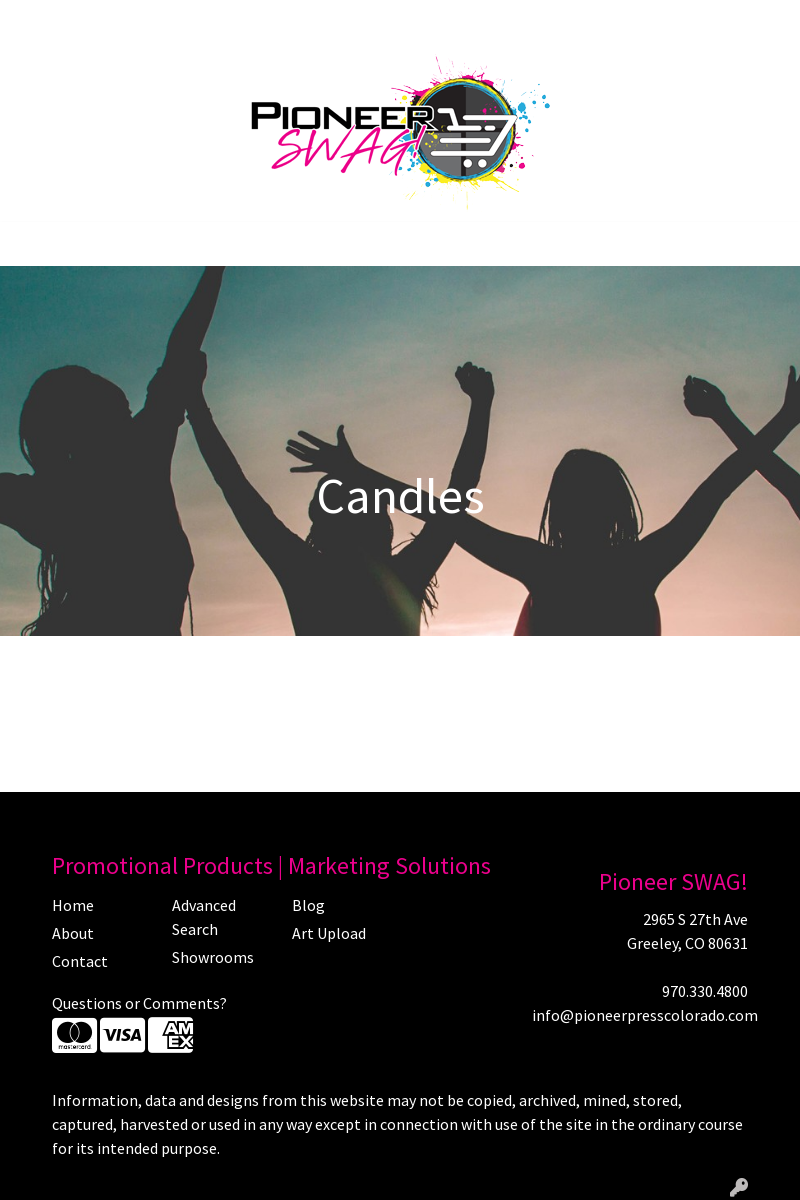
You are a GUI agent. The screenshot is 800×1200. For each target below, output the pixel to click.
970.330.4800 (705, 991)
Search (597, 22)
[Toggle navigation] (31, 244)
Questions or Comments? (139, 1003)
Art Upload (248, 22)
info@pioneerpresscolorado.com (645, 1015)
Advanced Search (204, 917)
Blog (180, 22)
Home (40, 22)
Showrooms (213, 957)
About (96, 22)
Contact (327, 22)
